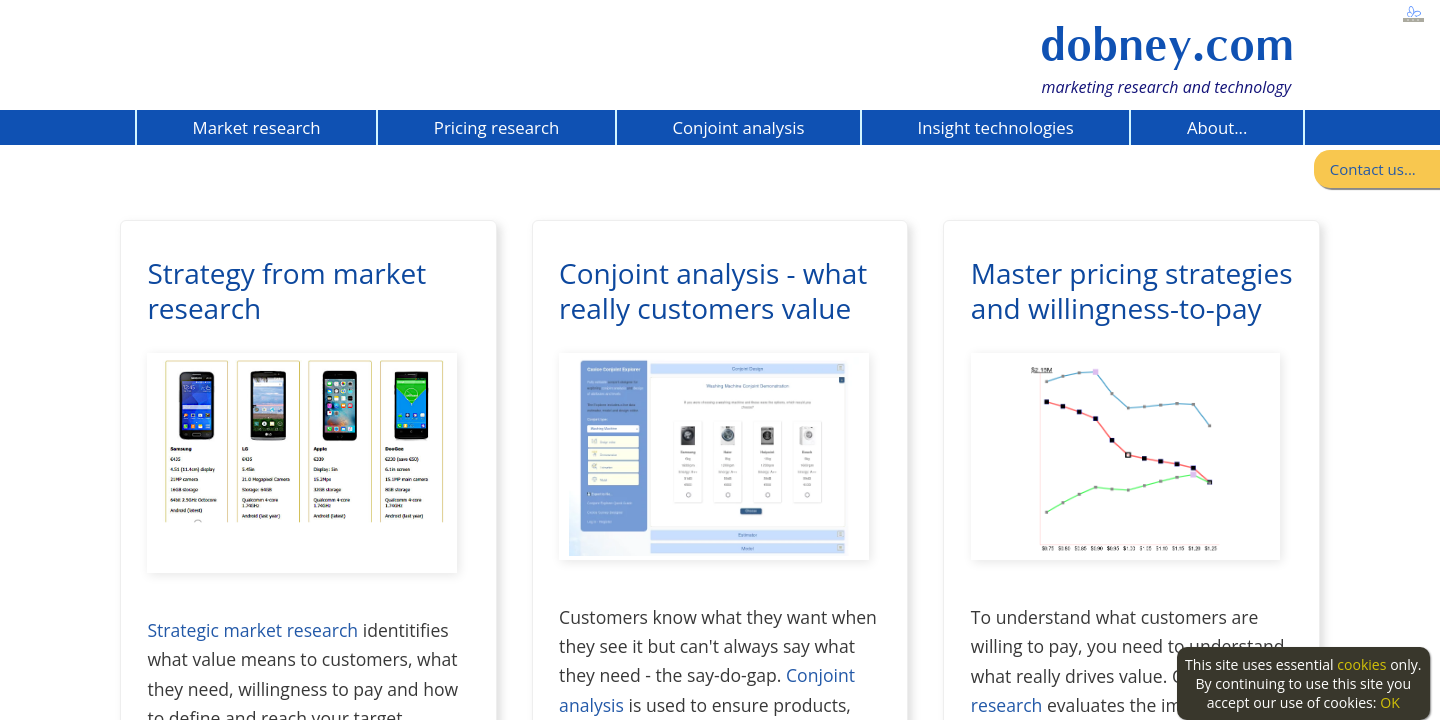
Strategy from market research (286, 290)
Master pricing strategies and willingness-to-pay (1132, 290)
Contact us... (1373, 169)
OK (1390, 702)
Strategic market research (252, 630)
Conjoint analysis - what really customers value (713, 290)
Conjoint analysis (738, 127)
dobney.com (1167, 44)
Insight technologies (996, 127)
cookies (1361, 664)
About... (1217, 127)
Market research (257, 127)
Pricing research (496, 127)
